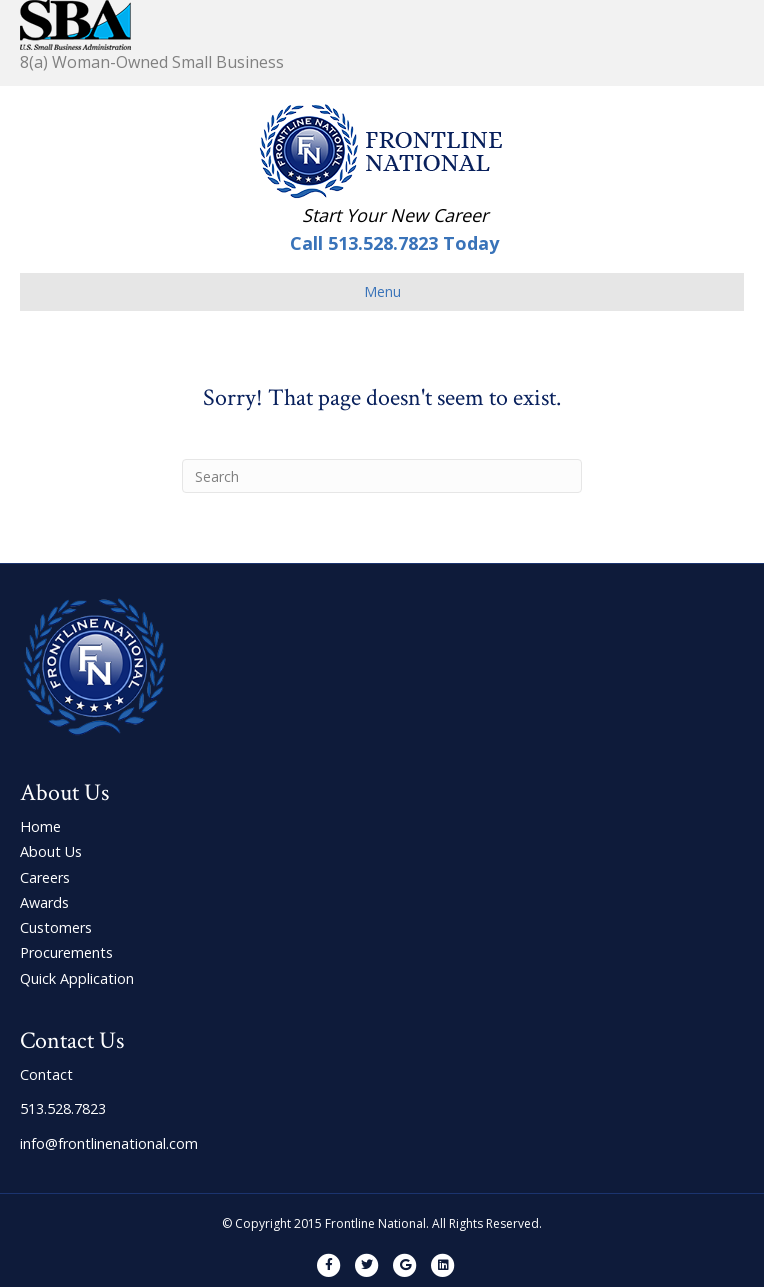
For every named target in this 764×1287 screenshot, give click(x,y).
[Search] (382, 476)
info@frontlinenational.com (109, 1143)
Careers (45, 877)
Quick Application (77, 978)
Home (40, 826)
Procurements (66, 952)
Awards (44, 902)
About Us (51, 851)
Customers (56, 927)
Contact (46, 1074)
